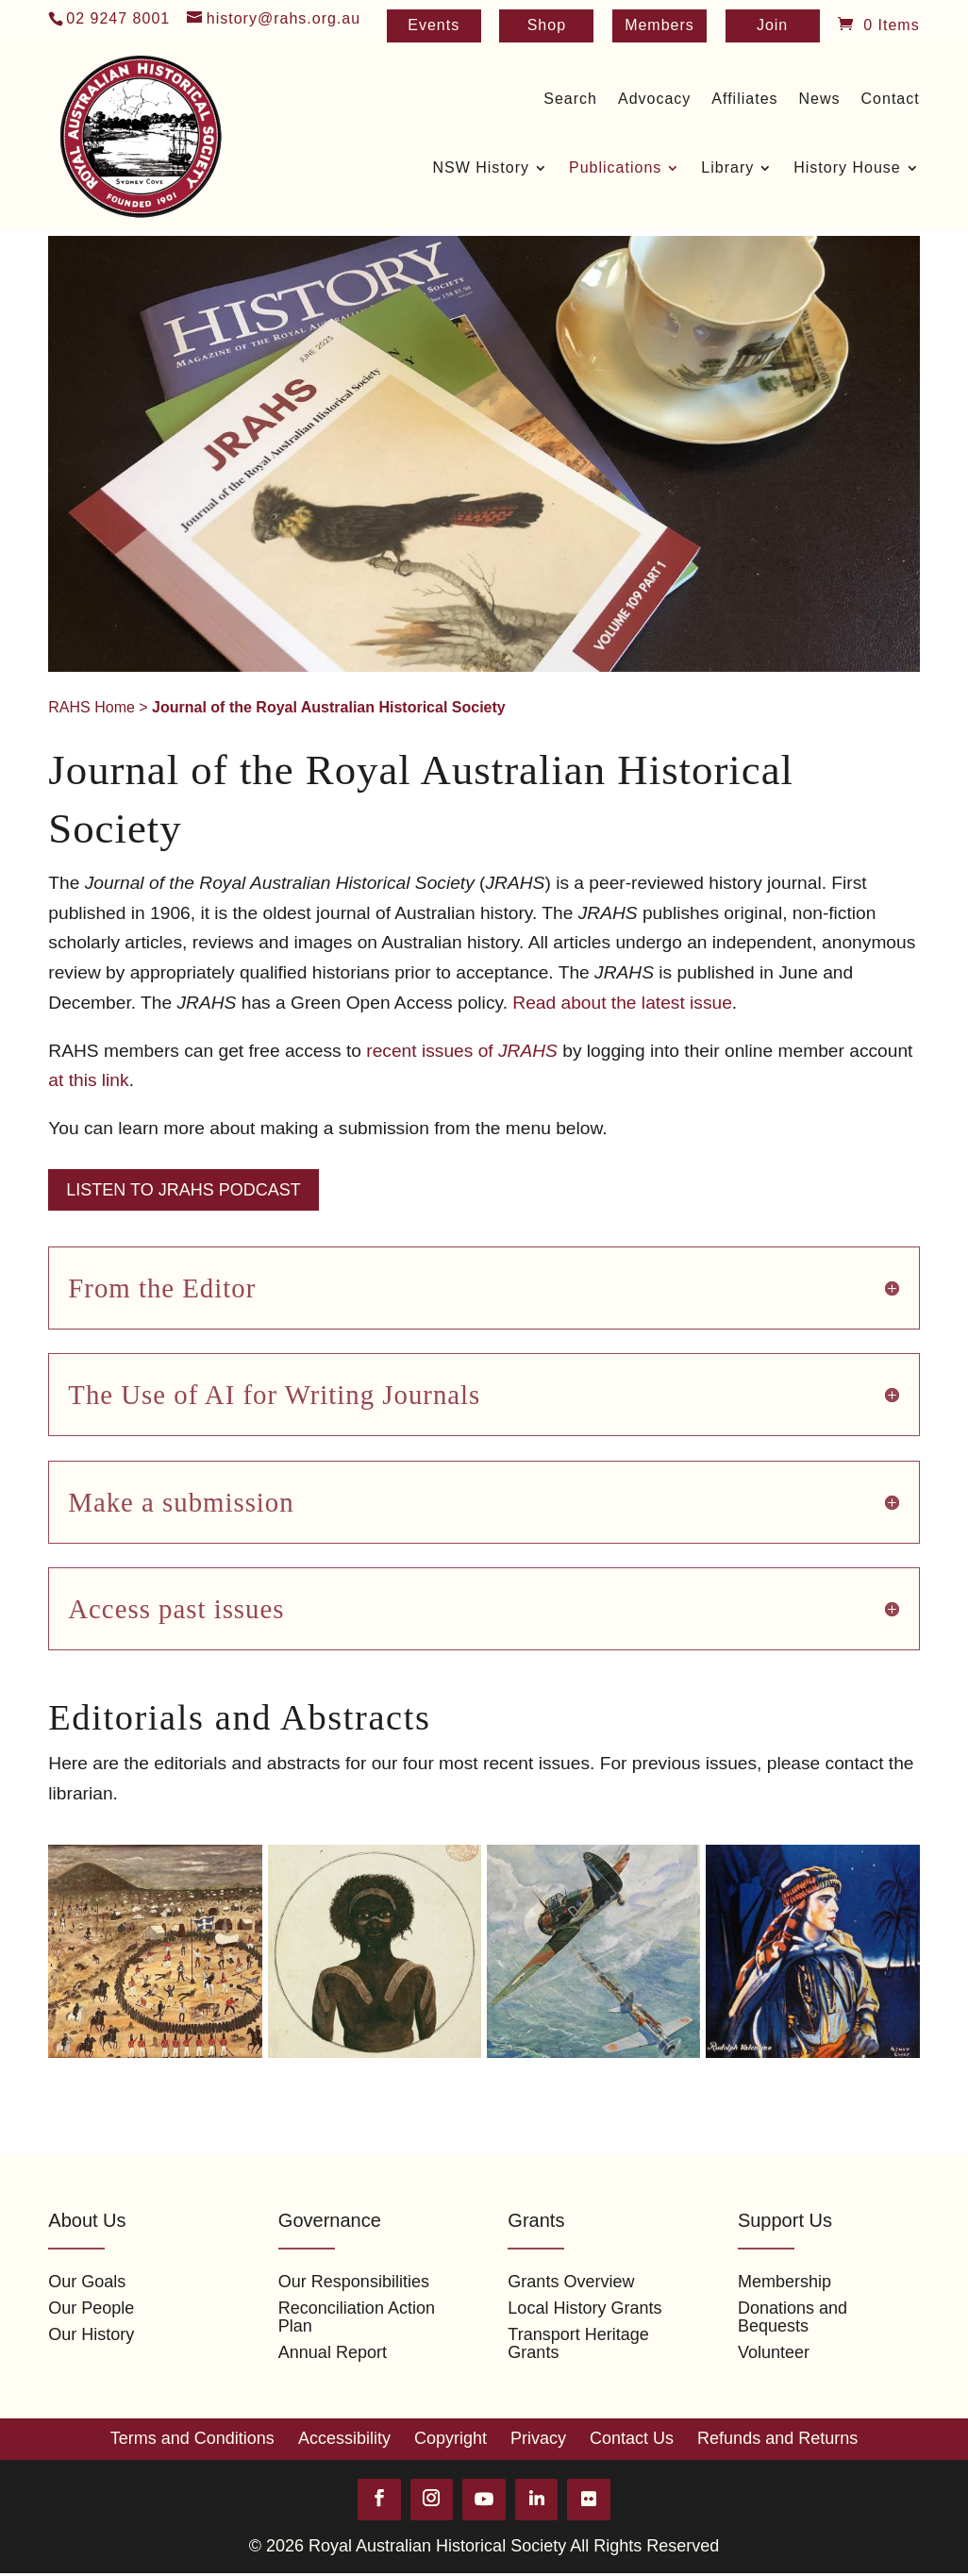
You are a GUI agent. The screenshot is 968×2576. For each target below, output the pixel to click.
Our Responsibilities (353, 2281)
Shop (546, 26)
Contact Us (632, 2439)
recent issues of (462, 1051)
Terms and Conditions (192, 2439)
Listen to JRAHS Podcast (183, 1189)
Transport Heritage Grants (578, 2343)
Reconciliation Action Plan (356, 2317)
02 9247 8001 (118, 18)
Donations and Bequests (792, 2317)
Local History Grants (584, 2308)
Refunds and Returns (777, 2439)
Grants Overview (571, 2281)
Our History (91, 2334)
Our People (91, 2308)
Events (433, 26)
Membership (784, 2281)
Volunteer (773, 2352)
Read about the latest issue (622, 1002)
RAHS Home (91, 707)
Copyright (450, 2439)
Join (772, 26)
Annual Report (332, 2352)
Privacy (538, 2439)
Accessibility (344, 2439)
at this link (88, 1080)
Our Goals (86, 2281)
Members (659, 26)
